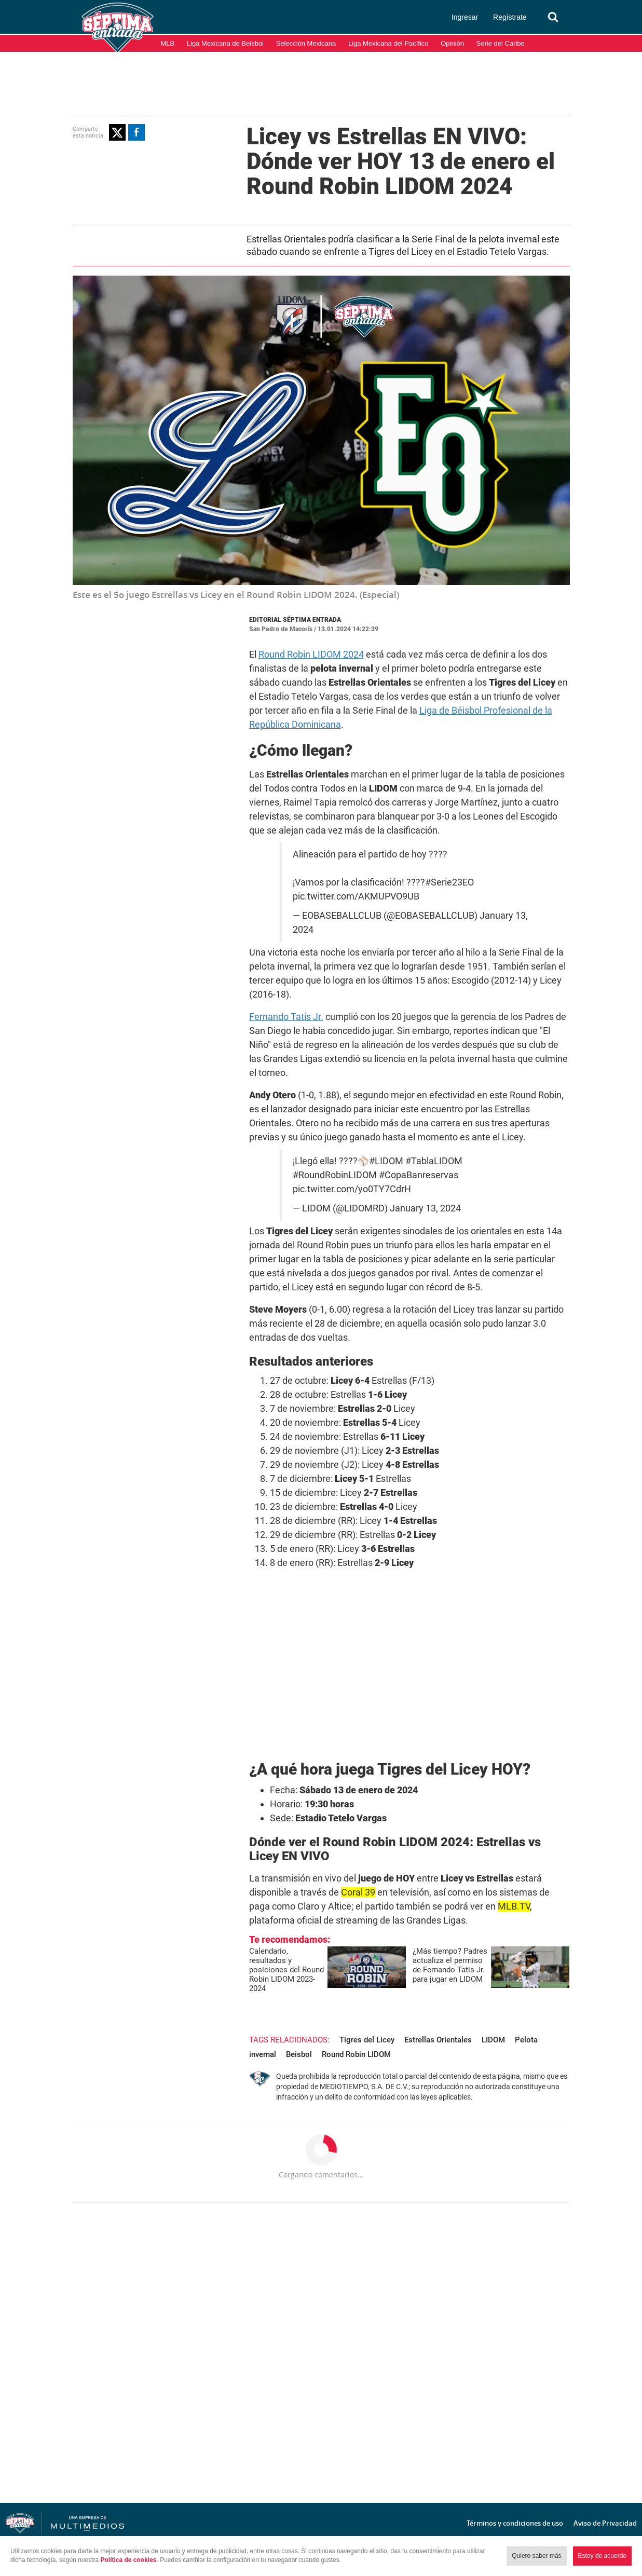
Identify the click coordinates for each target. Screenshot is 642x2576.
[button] (117, 132)
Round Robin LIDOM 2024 (311, 654)
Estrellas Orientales (438, 2040)
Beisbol (299, 2054)
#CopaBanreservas (418, 1175)
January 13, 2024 (425, 1208)
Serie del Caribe (500, 43)
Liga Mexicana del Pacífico (388, 43)
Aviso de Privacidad (605, 2523)
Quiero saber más (536, 2555)
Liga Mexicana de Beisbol (225, 43)
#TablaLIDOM (433, 1161)
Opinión (452, 43)
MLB (168, 43)
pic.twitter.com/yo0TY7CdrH (352, 1189)
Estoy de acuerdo (602, 2555)
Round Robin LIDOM (356, 2054)
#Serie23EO (449, 882)
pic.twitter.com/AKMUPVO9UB (356, 896)
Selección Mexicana (306, 43)
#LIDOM (386, 1161)
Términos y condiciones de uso (515, 2523)
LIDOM (493, 2040)
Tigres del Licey (366, 2040)
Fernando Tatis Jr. (286, 1016)
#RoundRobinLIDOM (335, 1175)
